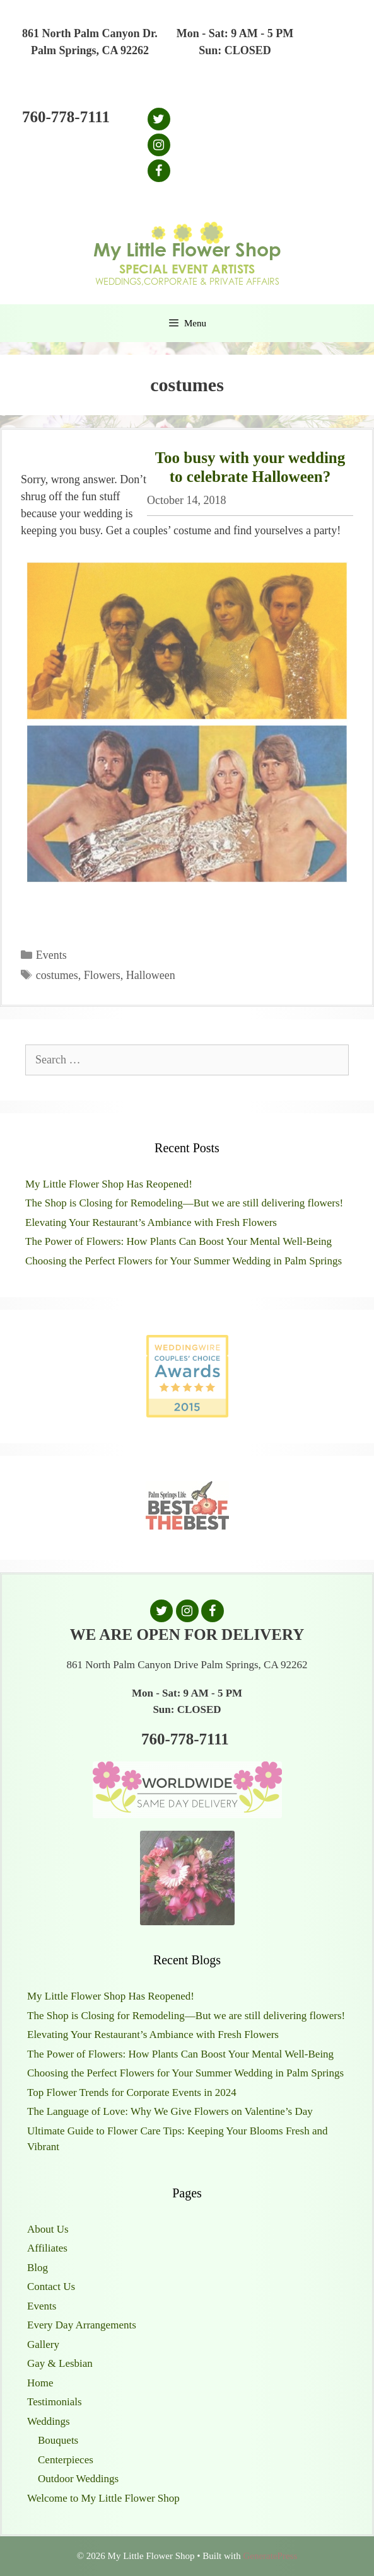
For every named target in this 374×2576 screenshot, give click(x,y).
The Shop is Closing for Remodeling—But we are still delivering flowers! (184, 1203)
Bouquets (58, 2440)
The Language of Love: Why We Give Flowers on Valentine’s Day (170, 2111)
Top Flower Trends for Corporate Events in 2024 (132, 2092)
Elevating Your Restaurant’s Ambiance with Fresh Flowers (151, 1222)
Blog (37, 2268)
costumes (57, 975)
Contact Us (51, 2287)
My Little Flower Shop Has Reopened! (108, 1184)
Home (40, 2383)
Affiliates (47, 2248)
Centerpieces (65, 2460)
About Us (48, 2229)
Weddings (48, 2421)
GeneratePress (270, 2556)
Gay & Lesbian (60, 2363)
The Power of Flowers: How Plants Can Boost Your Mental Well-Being (178, 1241)
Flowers (102, 975)
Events (51, 955)
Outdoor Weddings (78, 2479)
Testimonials (54, 2402)
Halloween (150, 975)
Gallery (43, 2344)
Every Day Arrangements (81, 2325)
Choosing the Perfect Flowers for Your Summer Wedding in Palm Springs (183, 1261)
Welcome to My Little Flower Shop (103, 2498)
